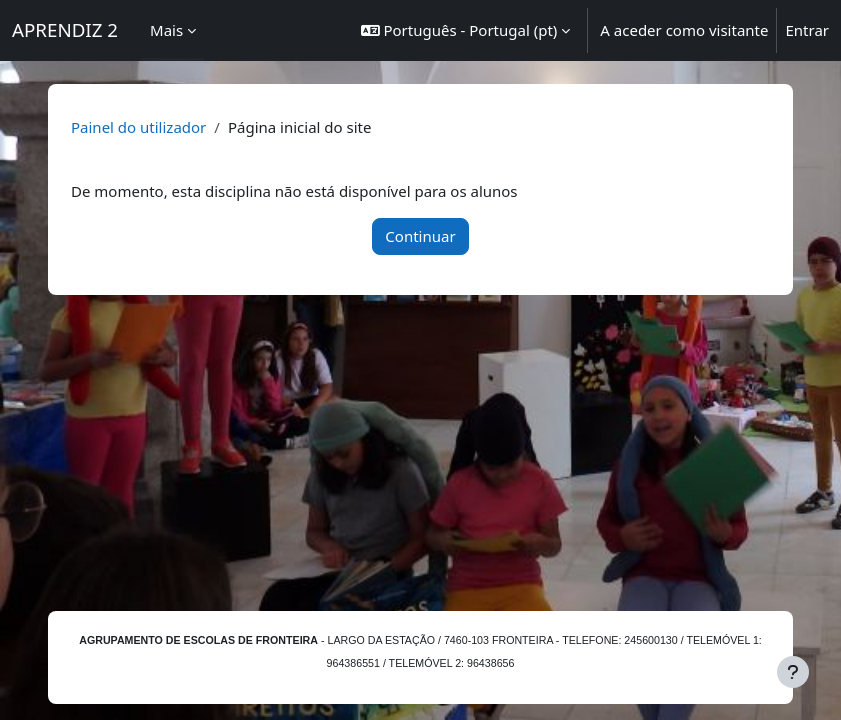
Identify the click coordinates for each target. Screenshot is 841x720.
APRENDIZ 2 (65, 29)
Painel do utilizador (138, 127)
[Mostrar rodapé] (793, 672)
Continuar (420, 236)
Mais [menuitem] (166, 30)
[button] (466, 30)
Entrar (807, 30)
